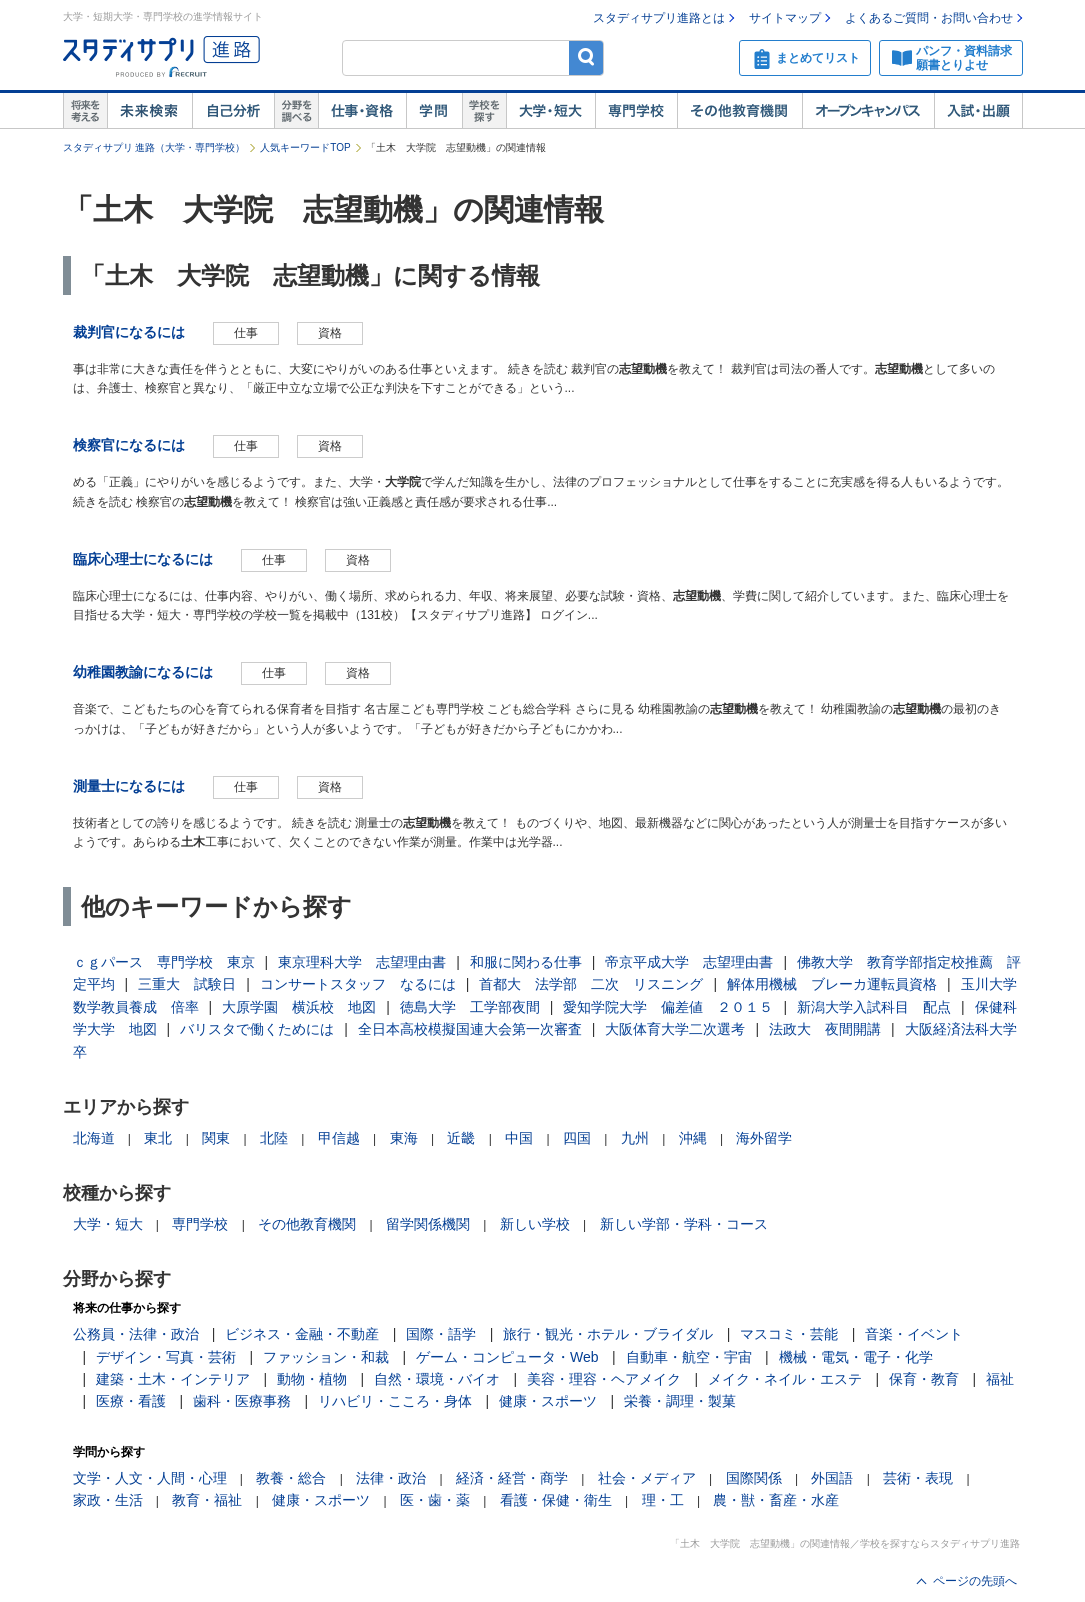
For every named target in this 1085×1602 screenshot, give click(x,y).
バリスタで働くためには (257, 1029)
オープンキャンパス (868, 111)
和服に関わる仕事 (526, 962)
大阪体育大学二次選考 (675, 1029)
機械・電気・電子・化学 (856, 1357)
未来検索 (149, 111)
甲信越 (339, 1138)
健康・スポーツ (548, 1401)
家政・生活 (108, 1500)
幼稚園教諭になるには (143, 672)
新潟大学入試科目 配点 (874, 1007)
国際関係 (754, 1478)
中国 (519, 1138)
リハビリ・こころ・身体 (395, 1401)
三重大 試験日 (187, 984)
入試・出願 (978, 111)
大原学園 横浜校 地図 (299, 1007)
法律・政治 (391, 1478)
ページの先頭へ (975, 1581)
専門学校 (636, 111)
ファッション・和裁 (326, 1357)
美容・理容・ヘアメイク (604, 1379)
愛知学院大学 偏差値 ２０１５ (668, 1007)
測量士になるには (129, 786)
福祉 (1000, 1379)
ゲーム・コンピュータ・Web (507, 1357)
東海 (404, 1138)
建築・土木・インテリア (173, 1379)
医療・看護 (131, 1401)
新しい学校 (535, 1224)
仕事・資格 (362, 111)
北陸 (274, 1138)
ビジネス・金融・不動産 (302, 1334)
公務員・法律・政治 (136, 1334)
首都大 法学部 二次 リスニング (591, 984)
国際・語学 (441, 1334)
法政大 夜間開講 (825, 1029)
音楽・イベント (914, 1334)
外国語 (832, 1478)
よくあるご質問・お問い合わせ (929, 18)
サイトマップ (785, 18)
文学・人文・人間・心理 (150, 1478)
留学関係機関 (428, 1224)
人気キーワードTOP (305, 147)
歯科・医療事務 (242, 1401)
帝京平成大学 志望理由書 (689, 962)
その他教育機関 (739, 111)
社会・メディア (647, 1478)
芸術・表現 (918, 1478)
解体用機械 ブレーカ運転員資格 (832, 984)
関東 (216, 1138)
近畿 (461, 1138)
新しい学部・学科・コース (684, 1224)
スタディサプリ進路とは (659, 18)
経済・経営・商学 (512, 1478)
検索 (586, 57)
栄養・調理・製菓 (680, 1401)
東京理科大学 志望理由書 (362, 962)
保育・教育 (924, 1379)
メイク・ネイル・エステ (785, 1379)
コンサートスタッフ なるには (358, 984)
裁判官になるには (129, 332)
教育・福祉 (207, 1500)
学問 (434, 111)
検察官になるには (129, 445)
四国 (577, 1138)
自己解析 (233, 111)
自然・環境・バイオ (437, 1379)
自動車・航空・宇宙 (689, 1357)
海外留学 (764, 1138)
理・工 (663, 1500)
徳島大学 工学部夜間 (470, 1007)
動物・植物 (312, 1379)
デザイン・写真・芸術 (166, 1357)
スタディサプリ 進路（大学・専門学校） (154, 147)
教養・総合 (291, 1478)
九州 (635, 1138)
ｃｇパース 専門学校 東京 (164, 962)
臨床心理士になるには (143, 559)
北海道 (94, 1138)
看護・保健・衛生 (556, 1500)
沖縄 (693, 1138)
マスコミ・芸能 (789, 1334)
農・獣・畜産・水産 (776, 1500)
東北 (158, 1138)
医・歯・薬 (435, 1500)
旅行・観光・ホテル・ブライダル (608, 1334)
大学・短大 (550, 111)
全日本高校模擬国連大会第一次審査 (470, 1029)
